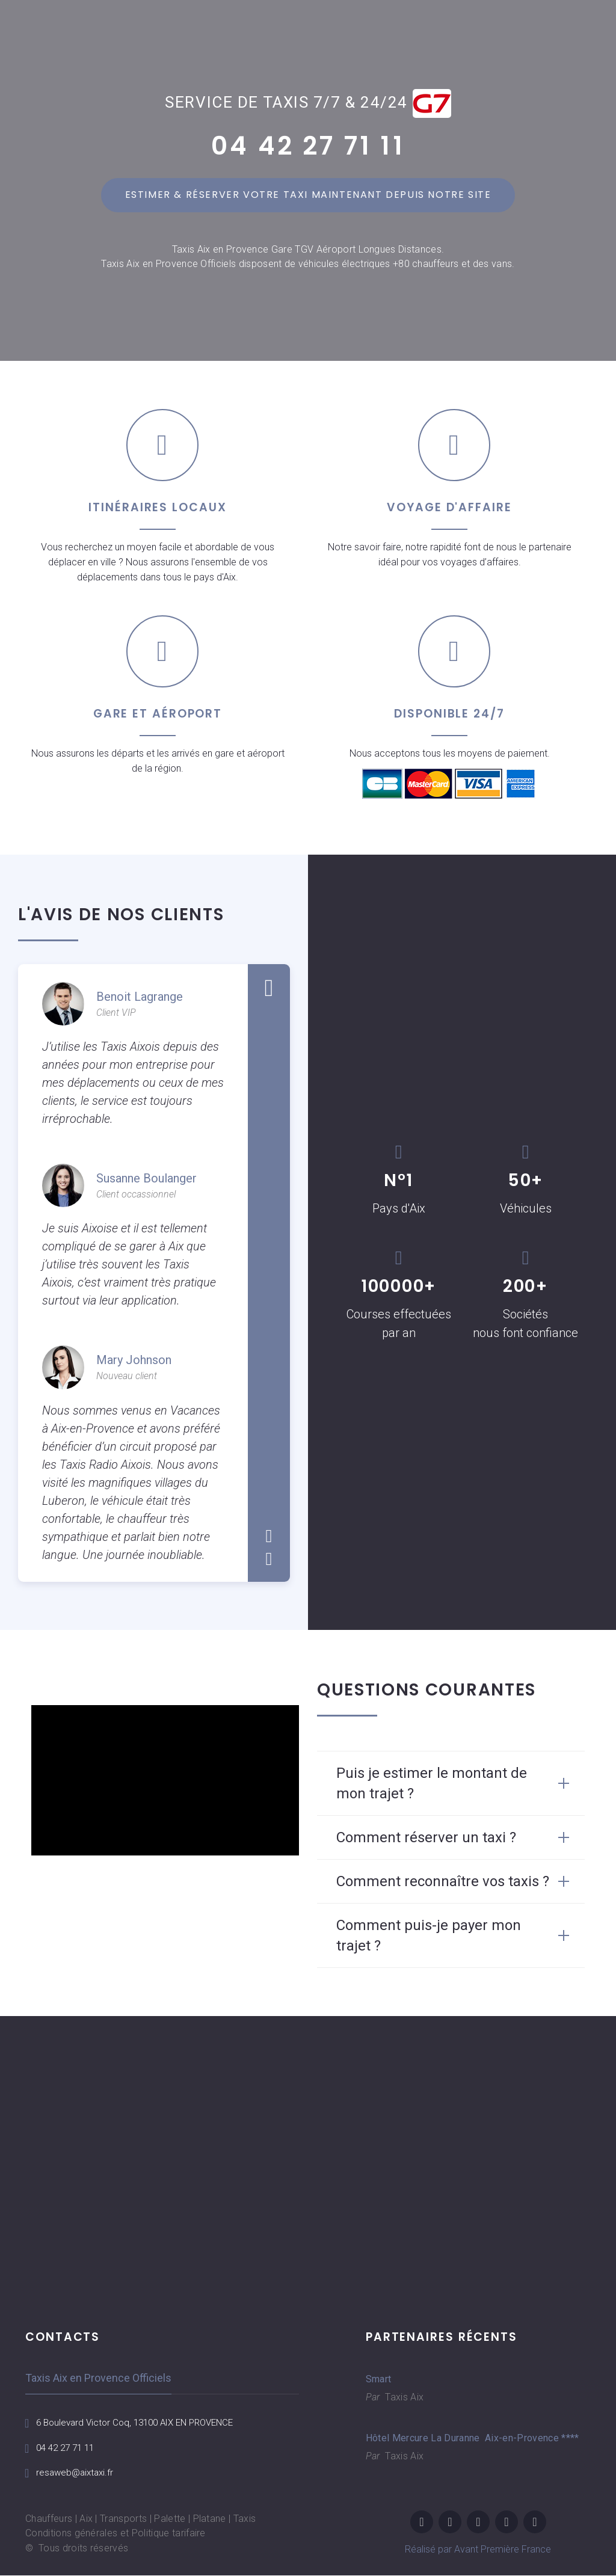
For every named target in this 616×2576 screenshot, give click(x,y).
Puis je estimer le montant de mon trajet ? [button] (431, 1783)
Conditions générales (71, 2533)
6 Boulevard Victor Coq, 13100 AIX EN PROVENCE (142, 2422)
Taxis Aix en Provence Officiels (98, 2378)
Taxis (244, 2518)
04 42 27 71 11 (308, 146)
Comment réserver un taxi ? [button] (426, 1837)
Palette (169, 2518)
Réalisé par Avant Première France (478, 2550)
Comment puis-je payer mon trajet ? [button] (428, 1935)
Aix (86, 2518)
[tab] (451, 1783)
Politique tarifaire (169, 2533)
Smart (379, 2379)
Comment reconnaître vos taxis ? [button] (442, 1881)
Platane (209, 2518)
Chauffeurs (48, 2518)
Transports (123, 2518)
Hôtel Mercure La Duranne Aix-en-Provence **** (461, 2438)
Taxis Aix (403, 2397)
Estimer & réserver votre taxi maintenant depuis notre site (308, 194)
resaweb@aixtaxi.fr (76, 2473)
